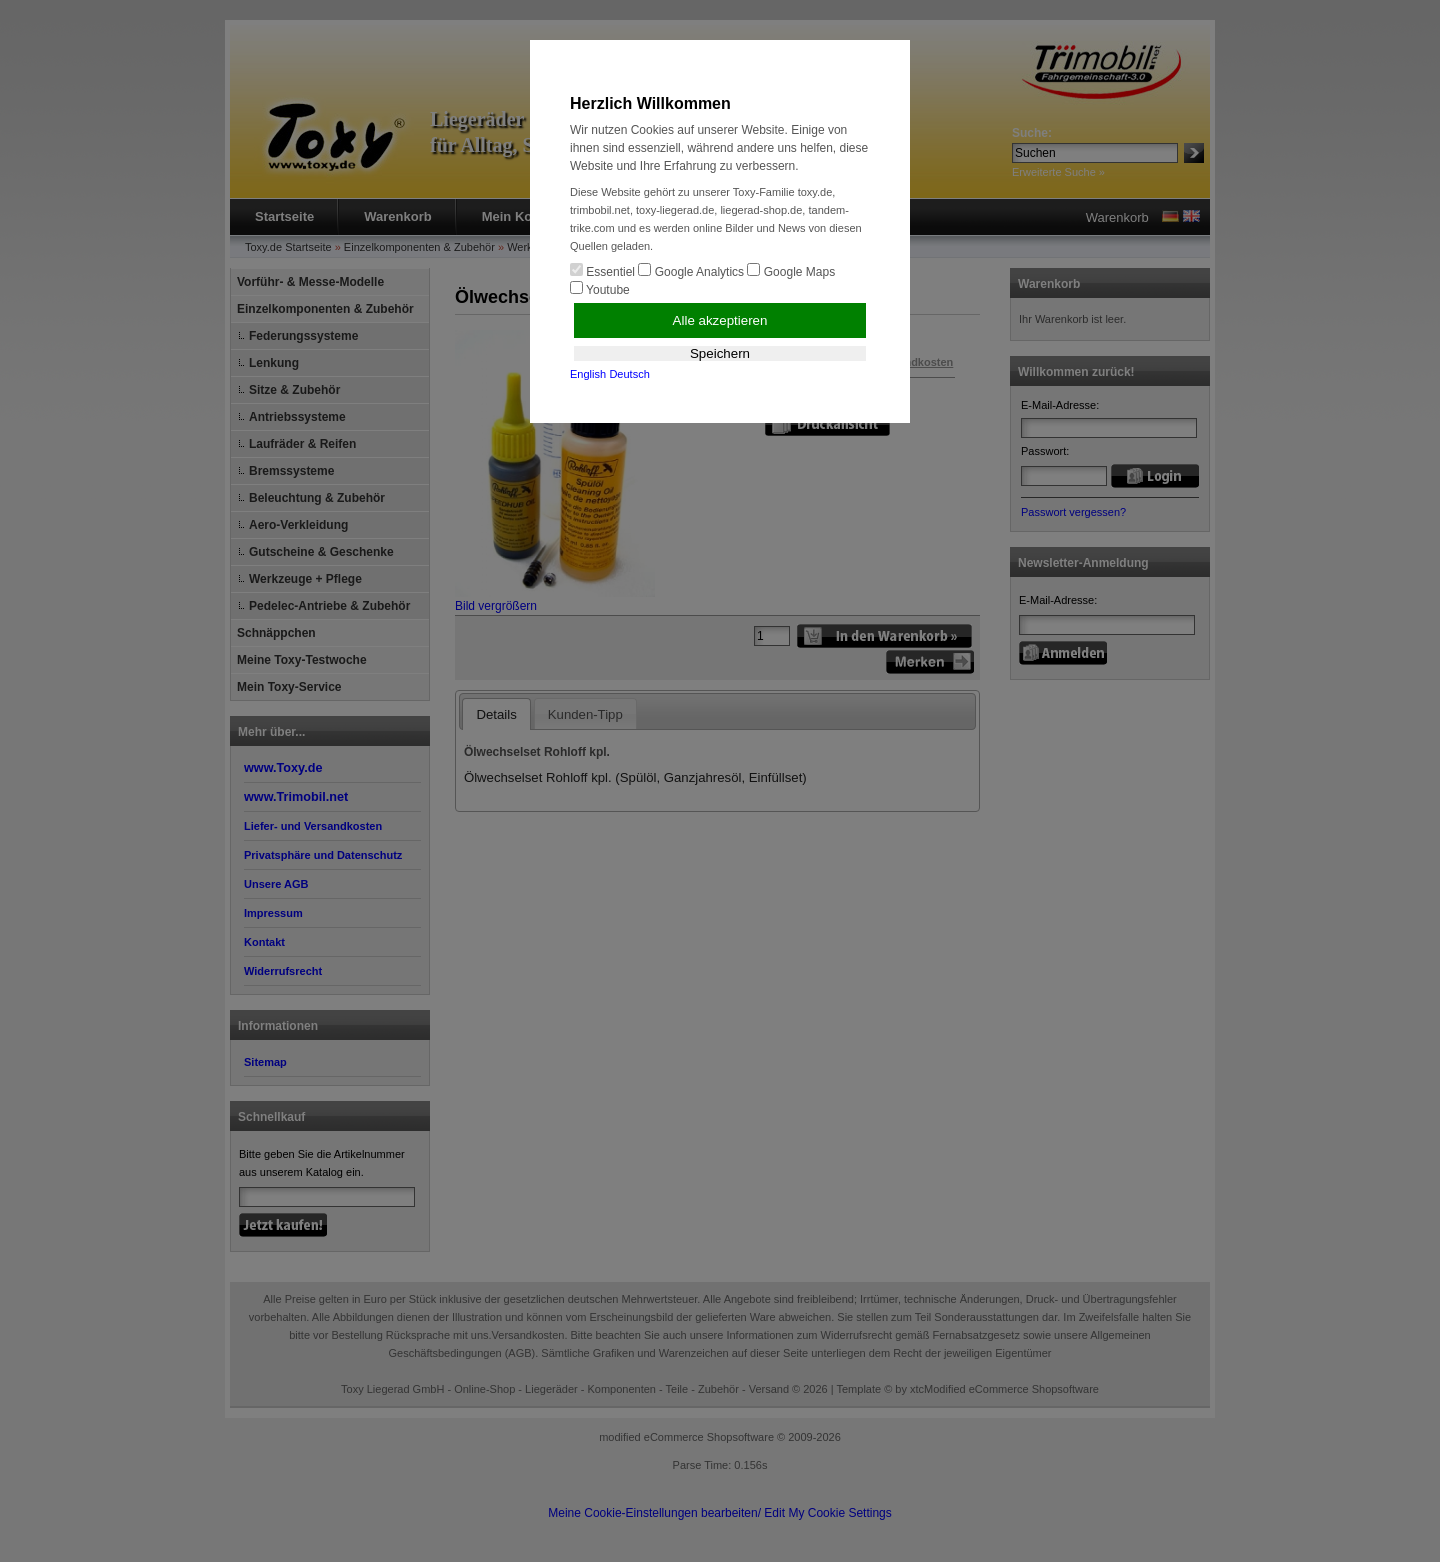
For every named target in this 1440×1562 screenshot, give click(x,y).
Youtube (600, 289)
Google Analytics (691, 271)
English (588, 374)
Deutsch (629, 374)
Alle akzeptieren (720, 320)
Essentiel (602, 271)
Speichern (720, 353)
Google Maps (791, 271)
